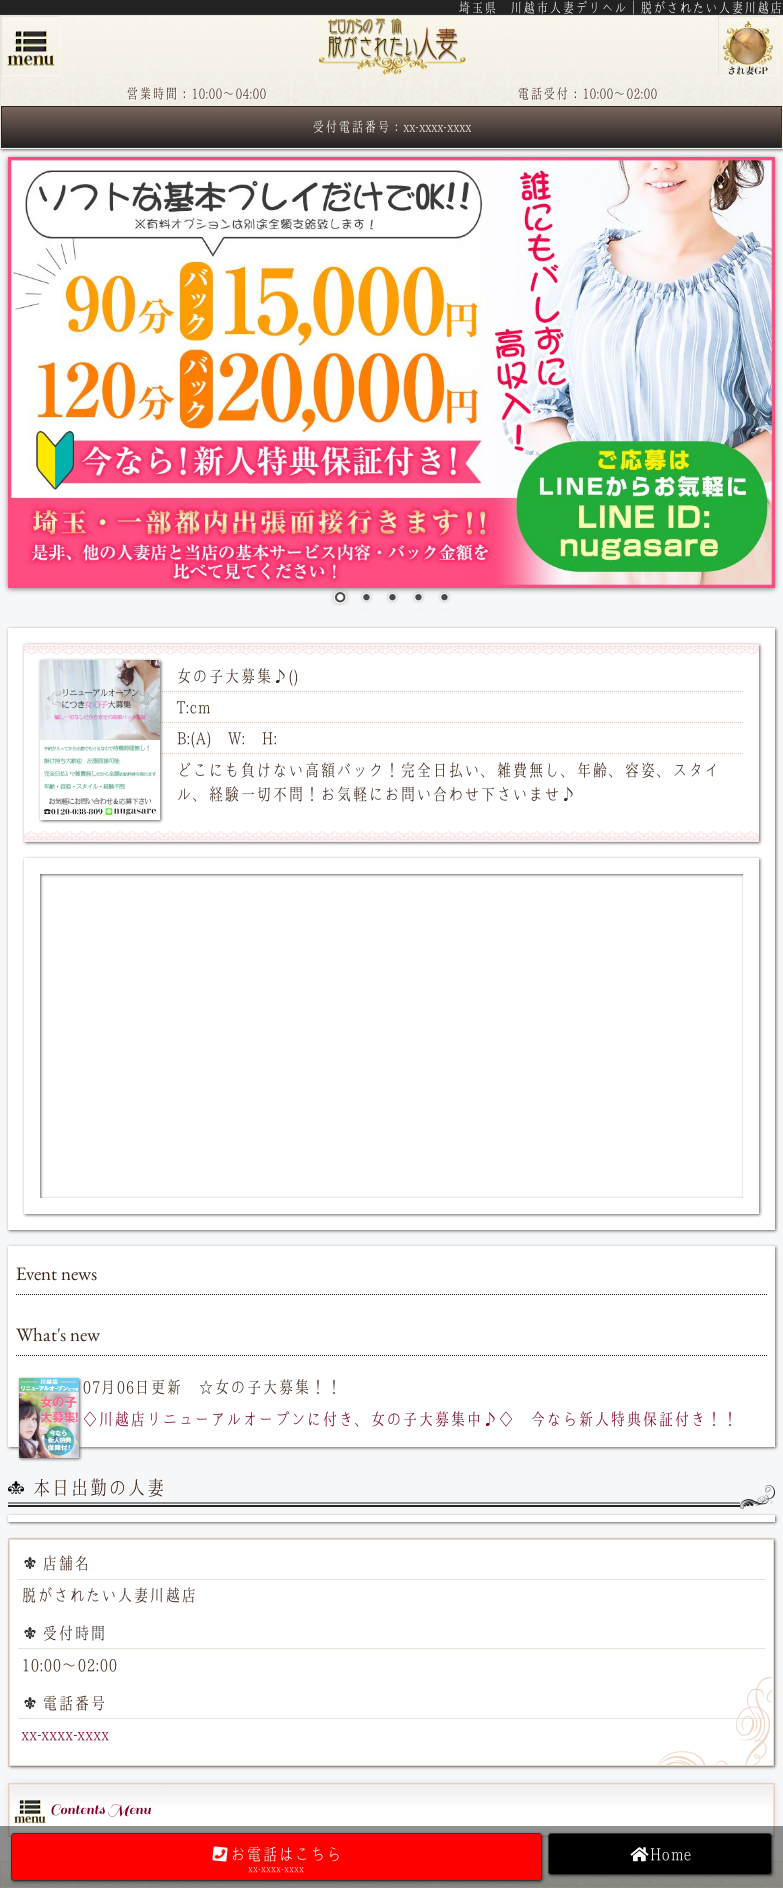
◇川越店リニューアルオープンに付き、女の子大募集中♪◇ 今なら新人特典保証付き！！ (410, 1419)
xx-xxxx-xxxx (65, 1734)
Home (660, 1854)
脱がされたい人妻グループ (748, 46)
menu (31, 46)
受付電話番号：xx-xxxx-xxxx (391, 126)
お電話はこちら (276, 1859)
